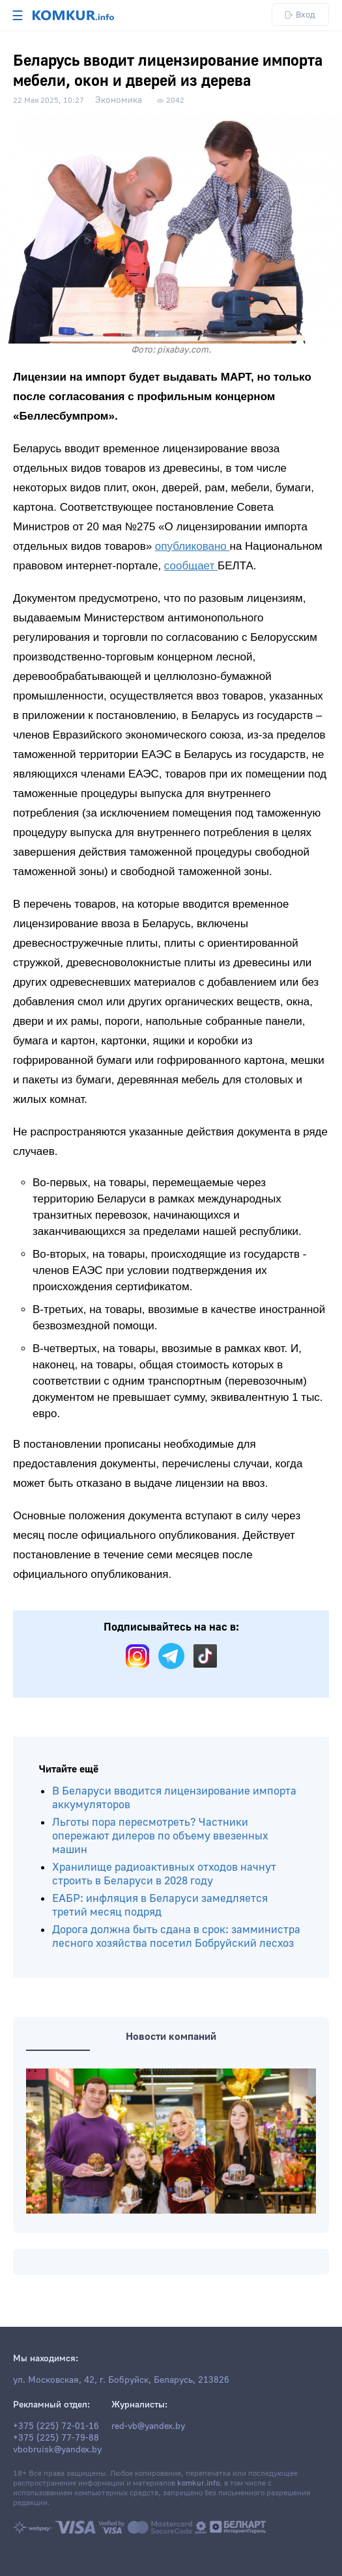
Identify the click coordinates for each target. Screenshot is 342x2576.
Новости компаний (171, 2036)
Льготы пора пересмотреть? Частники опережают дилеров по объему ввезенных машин (160, 1835)
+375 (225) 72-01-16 (56, 2426)
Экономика (118, 100)
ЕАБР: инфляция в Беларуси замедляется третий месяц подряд (160, 1905)
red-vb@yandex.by (148, 2426)
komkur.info (198, 2483)
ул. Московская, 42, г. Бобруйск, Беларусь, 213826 (121, 2380)
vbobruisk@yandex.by (57, 2450)
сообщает (191, 566)
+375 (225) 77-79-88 (56, 2438)
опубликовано (192, 546)
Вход (300, 14)
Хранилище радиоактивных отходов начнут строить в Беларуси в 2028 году (164, 1874)
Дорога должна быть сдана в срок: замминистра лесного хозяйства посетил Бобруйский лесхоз (176, 1936)
